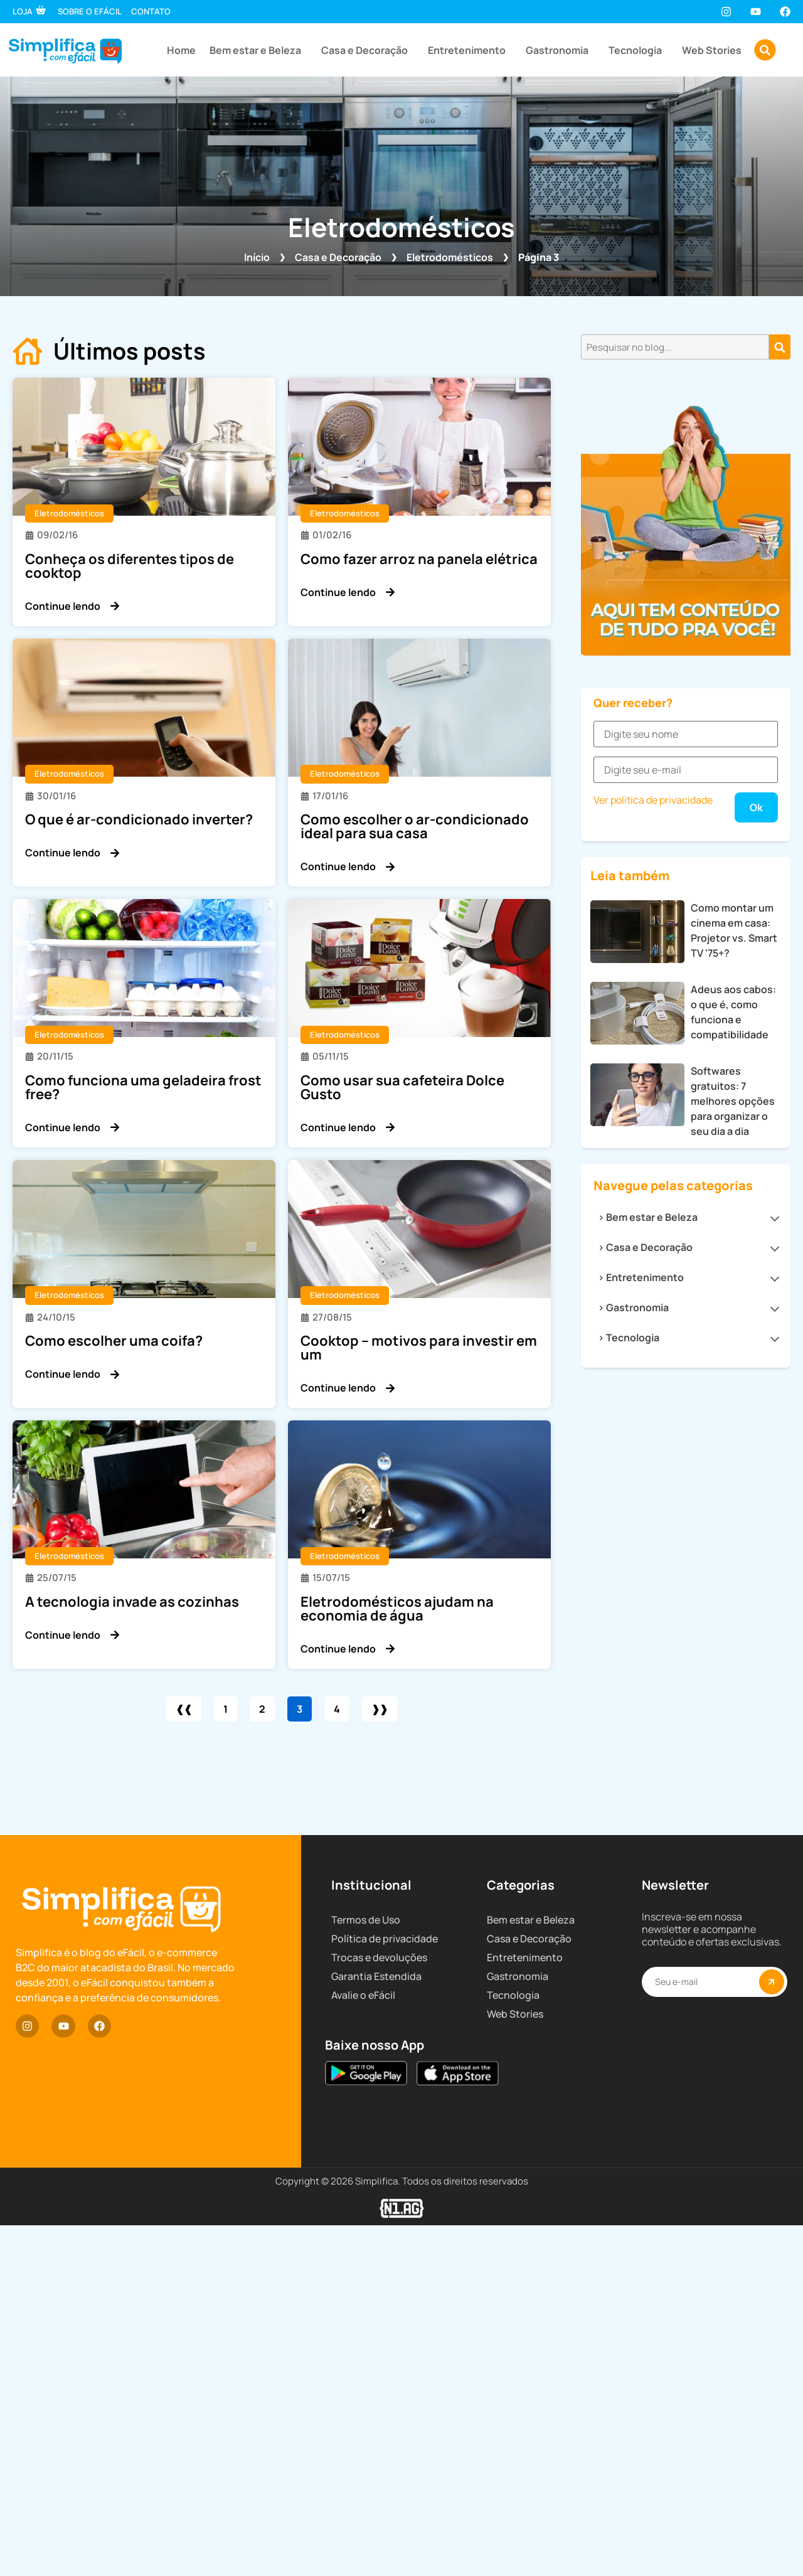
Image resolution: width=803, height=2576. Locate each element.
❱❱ (387, 1709)
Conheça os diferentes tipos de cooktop (129, 566)
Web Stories (712, 50)
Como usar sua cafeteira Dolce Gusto (402, 1087)
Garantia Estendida (376, 2400)
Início (257, 257)
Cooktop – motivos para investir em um (418, 1347)
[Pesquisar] (779, 346)
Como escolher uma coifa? (114, 1340)
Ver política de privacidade (653, 1417)
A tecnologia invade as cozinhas (132, 1601)
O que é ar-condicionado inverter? (139, 819)
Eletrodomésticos (450, 257)
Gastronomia (560, 50)
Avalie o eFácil (363, 2418)
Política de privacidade (384, 2362)
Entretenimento (470, 50)
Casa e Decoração (367, 50)
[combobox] (675, 346)
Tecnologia (638, 50)
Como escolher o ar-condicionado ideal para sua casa (414, 826)
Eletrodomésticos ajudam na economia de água (397, 1608)
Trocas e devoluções (379, 2381)
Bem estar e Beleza (258, 50)
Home (181, 50)
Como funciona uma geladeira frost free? (143, 1087)
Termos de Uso (365, 2343)
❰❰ (176, 1709)
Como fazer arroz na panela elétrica (419, 559)
